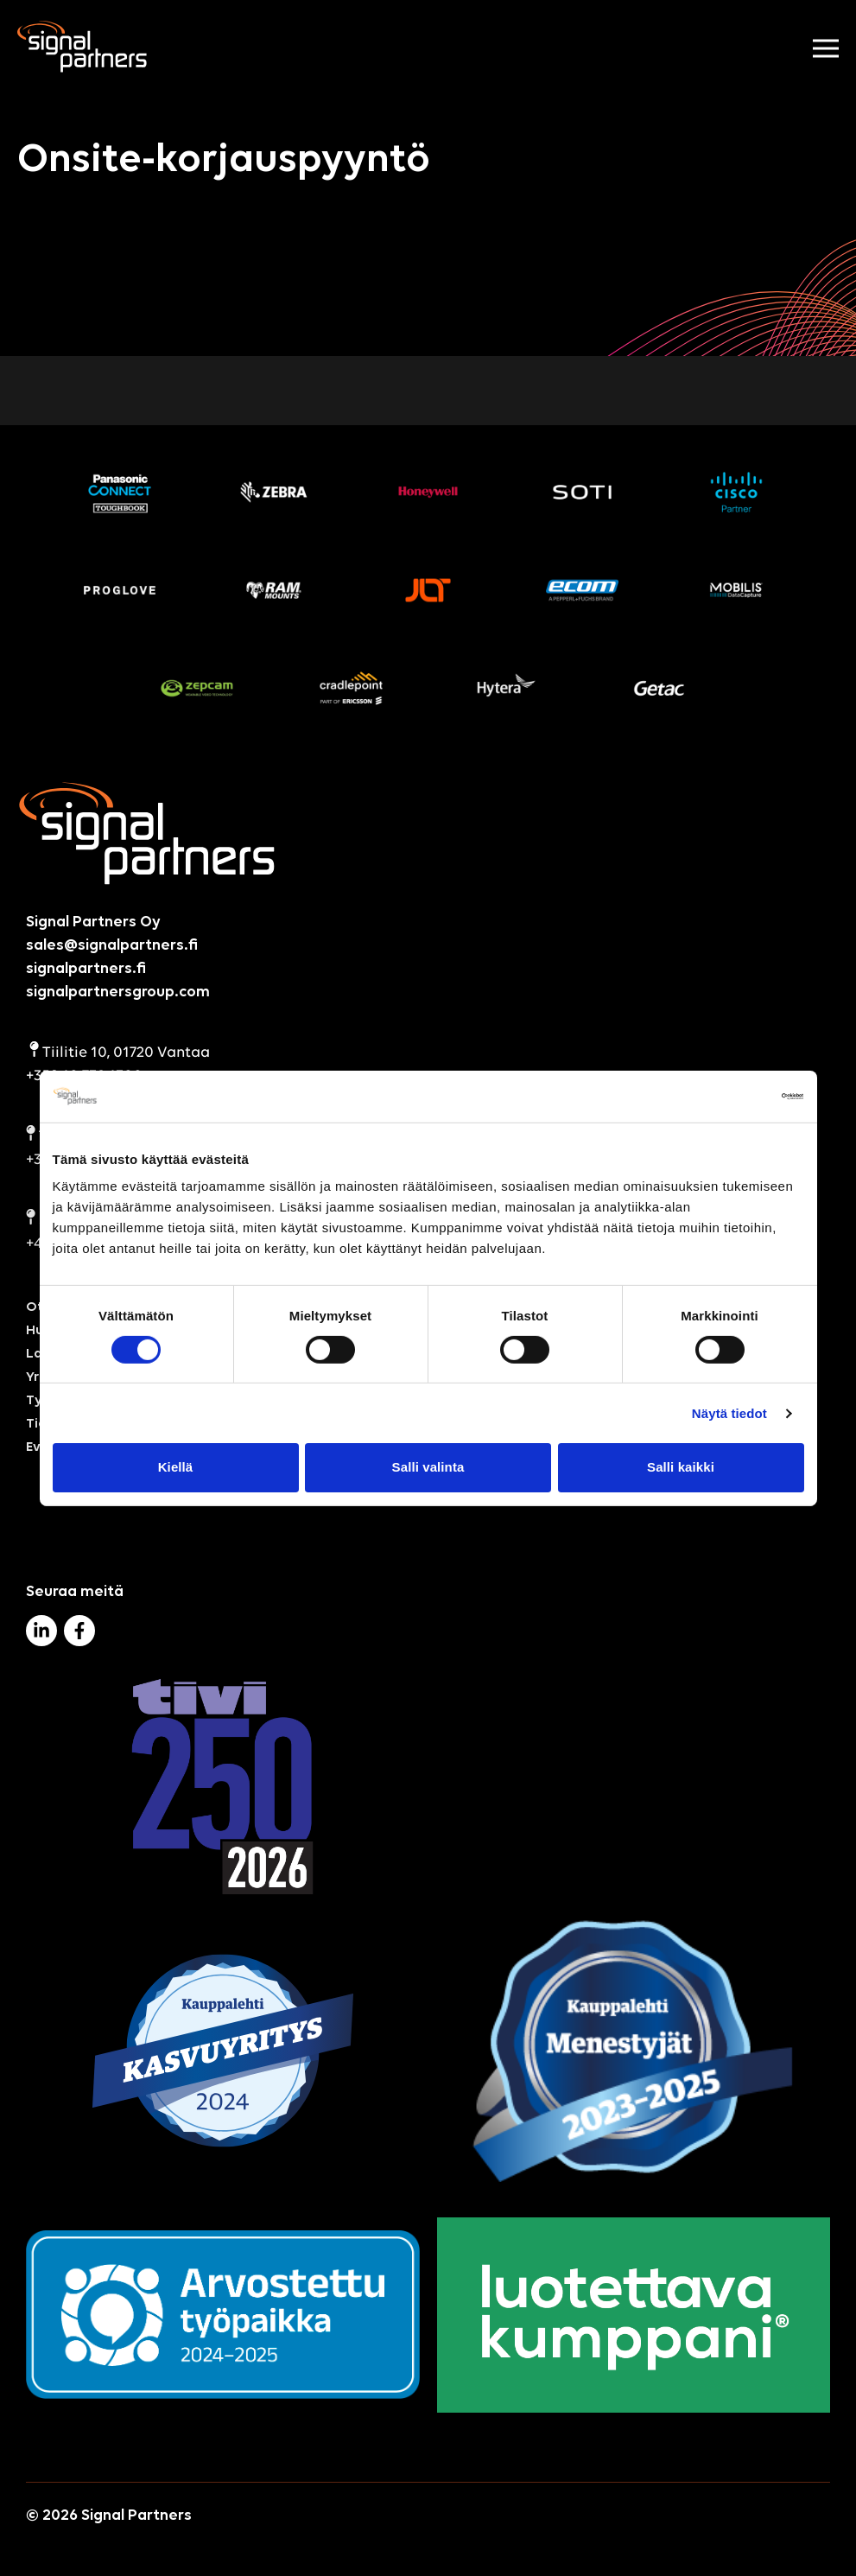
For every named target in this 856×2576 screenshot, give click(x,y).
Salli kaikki (680, 1467)
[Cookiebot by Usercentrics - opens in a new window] (728, 1096)
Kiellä (175, 1467)
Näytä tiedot (729, 1413)
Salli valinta (428, 1467)
